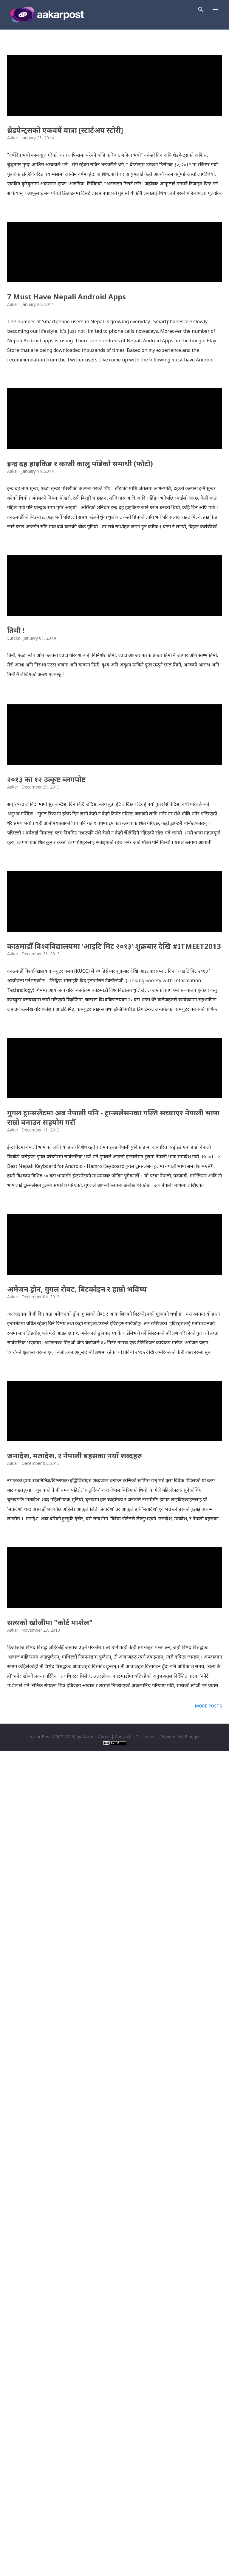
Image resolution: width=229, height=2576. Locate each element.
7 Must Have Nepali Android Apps (66, 461)
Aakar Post (40, 2561)
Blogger (192, 2561)
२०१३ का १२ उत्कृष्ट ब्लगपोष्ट (46, 1192)
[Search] (201, 9)
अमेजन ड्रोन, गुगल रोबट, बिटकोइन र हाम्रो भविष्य (77, 1949)
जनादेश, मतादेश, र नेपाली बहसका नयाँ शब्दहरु (74, 2198)
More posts (208, 2531)
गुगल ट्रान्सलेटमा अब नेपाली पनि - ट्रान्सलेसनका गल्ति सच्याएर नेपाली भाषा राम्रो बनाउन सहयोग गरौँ (113, 1694)
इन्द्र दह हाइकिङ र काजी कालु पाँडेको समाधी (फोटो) (80, 711)
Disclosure (145, 2561)
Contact (123, 2561)
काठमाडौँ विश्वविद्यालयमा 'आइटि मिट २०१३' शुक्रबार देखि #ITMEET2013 (114, 1441)
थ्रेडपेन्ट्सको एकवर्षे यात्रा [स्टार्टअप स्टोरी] (65, 212)
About (104, 2561)
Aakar (87, 2561)
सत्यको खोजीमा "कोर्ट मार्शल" (50, 2447)
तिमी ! (15, 960)
